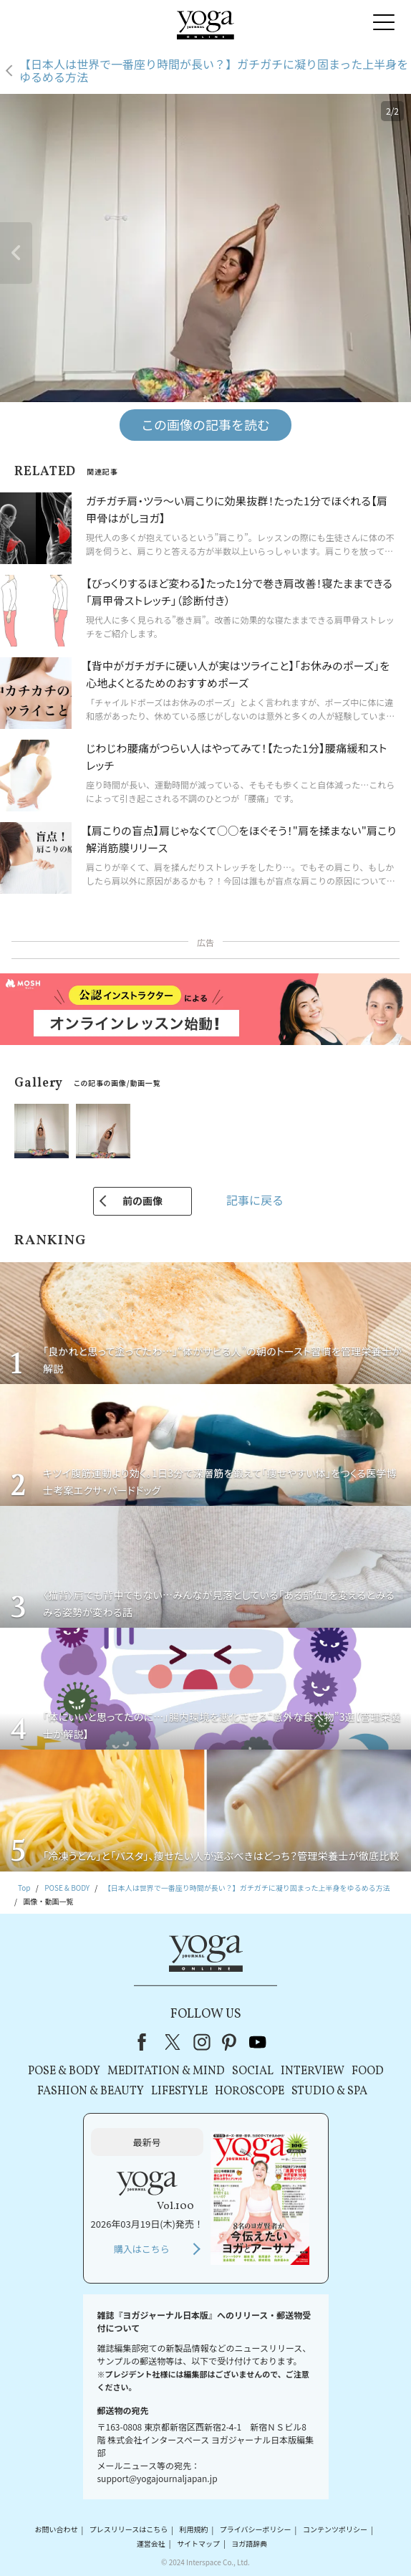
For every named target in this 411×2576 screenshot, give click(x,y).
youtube (257, 2042)
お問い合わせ (55, 2529)
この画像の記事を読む (205, 424)
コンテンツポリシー (335, 2529)
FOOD (368, 2071)
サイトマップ (198, 2543)
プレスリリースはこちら (129, 2529)
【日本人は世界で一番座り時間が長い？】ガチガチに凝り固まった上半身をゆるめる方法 (213, 70)
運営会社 (151, 2543)
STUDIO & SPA (329, 2091)
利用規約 (193, 2529)
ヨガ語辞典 (249, 2543)
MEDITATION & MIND (166, 2071)
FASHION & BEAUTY (90, 2091)
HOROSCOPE (249, 2091)
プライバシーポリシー (255, 2529)
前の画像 (142, 1200)
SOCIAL (253, 2071)
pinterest (230, 2042)
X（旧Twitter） (174, 2042)
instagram (202, 2042)
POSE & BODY (64, 2071)
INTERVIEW (312, 2071)
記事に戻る (255, 1199)
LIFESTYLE (179, 2091)
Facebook (146, 2042)
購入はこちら (142, 2249)
